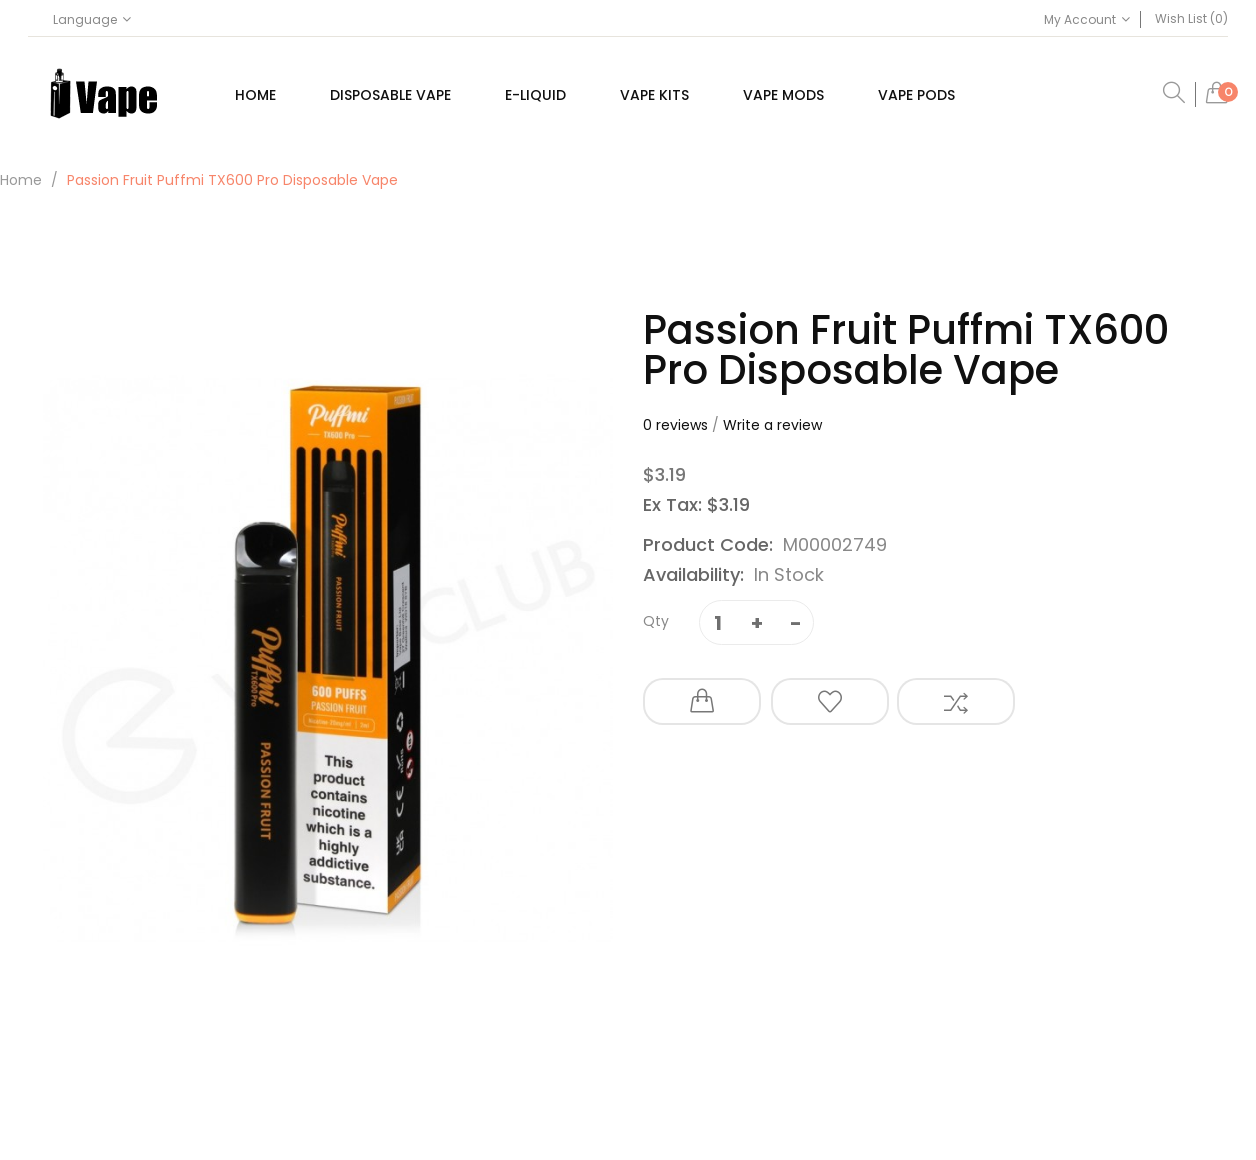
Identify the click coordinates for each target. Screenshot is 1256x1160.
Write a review (772, 425)
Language (92, 19)
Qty (656, 621)
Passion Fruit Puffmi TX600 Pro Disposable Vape (232, 180)
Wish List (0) (1191, 18)
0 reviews (675, 425)
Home (21, 180)
